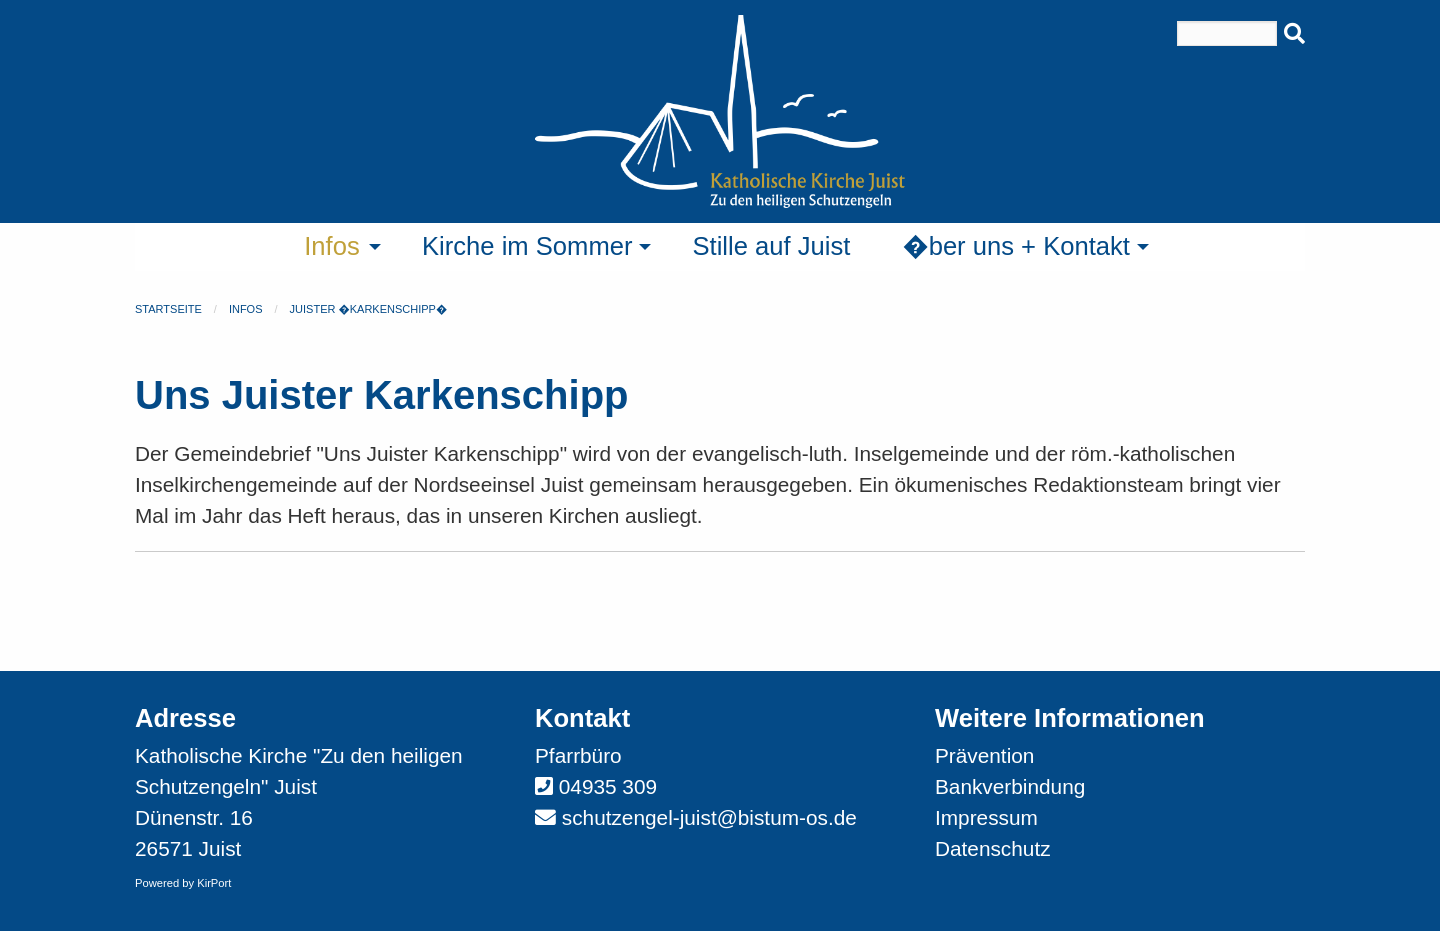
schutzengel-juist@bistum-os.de (709, 817)
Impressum (986, 817)
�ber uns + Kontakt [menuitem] (1016, 246)
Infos (246, 309)
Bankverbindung (1010, 786)
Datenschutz (993, 848)
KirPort (214, 883)
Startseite (168, 309)
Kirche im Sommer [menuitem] (527, 246)
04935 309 (608, 786)
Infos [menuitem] (332, 246)
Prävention (984, 755)
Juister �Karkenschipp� (369, 309)
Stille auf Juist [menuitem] (771, 246)
